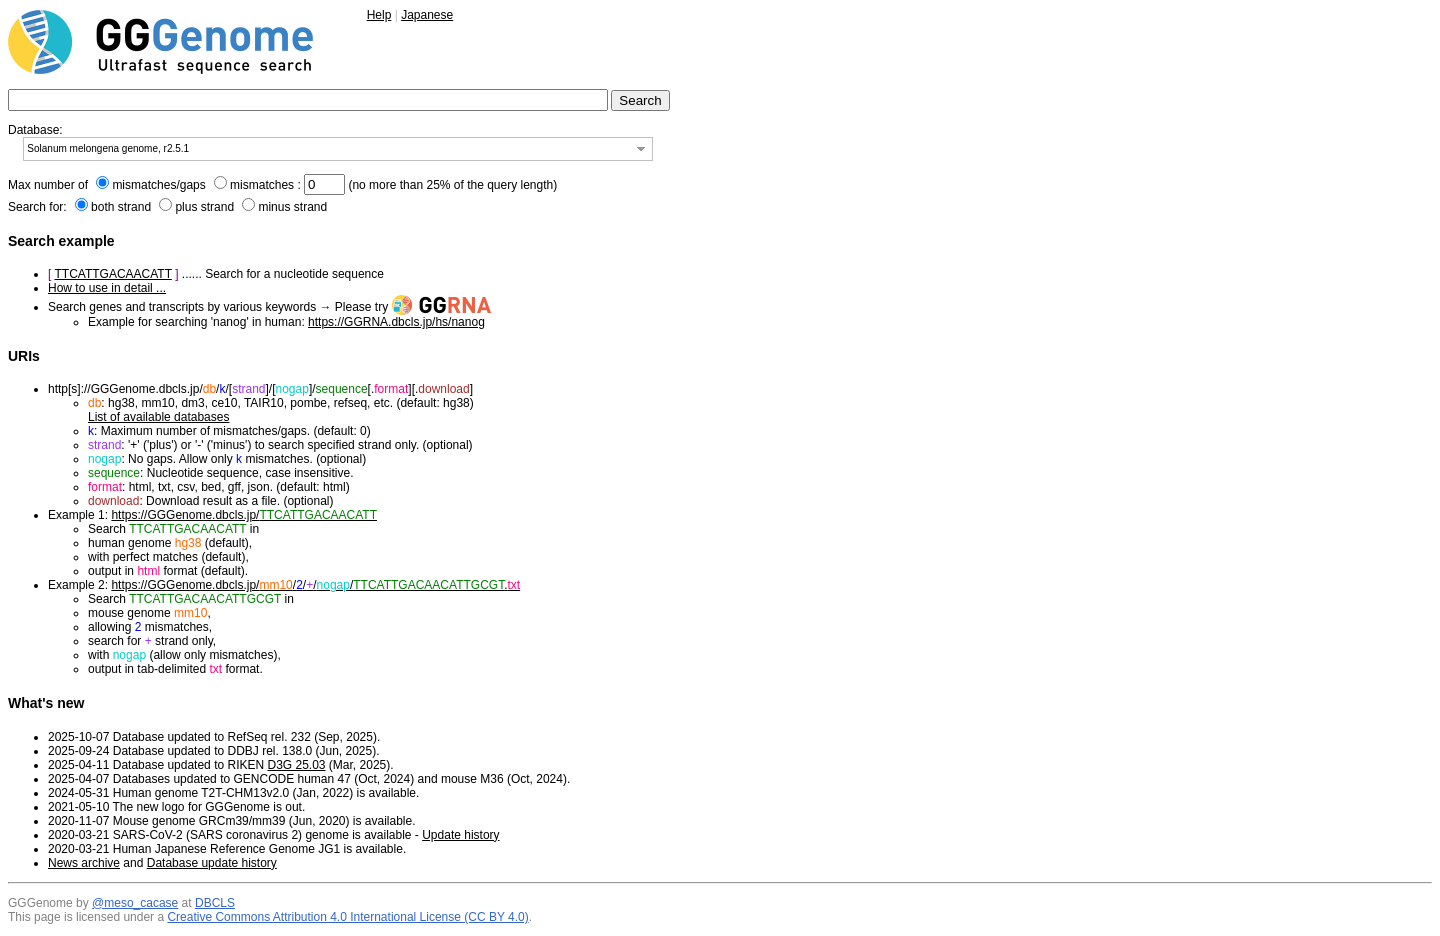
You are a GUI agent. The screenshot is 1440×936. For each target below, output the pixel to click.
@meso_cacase (135, 903)
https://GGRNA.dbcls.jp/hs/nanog (396, 322)
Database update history (212, 863)
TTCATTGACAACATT (112, 274)
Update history (460, 835)
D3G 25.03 (296, 765)
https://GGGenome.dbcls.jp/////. (315, 585)
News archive (84, 863)
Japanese (427, 15)
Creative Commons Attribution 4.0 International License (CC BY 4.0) (347, 917)
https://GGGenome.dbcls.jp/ (244, 515)
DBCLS (215, 903)
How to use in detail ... (107, 288)
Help (379, 15)
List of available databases (158, 417)
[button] (641, 149)
